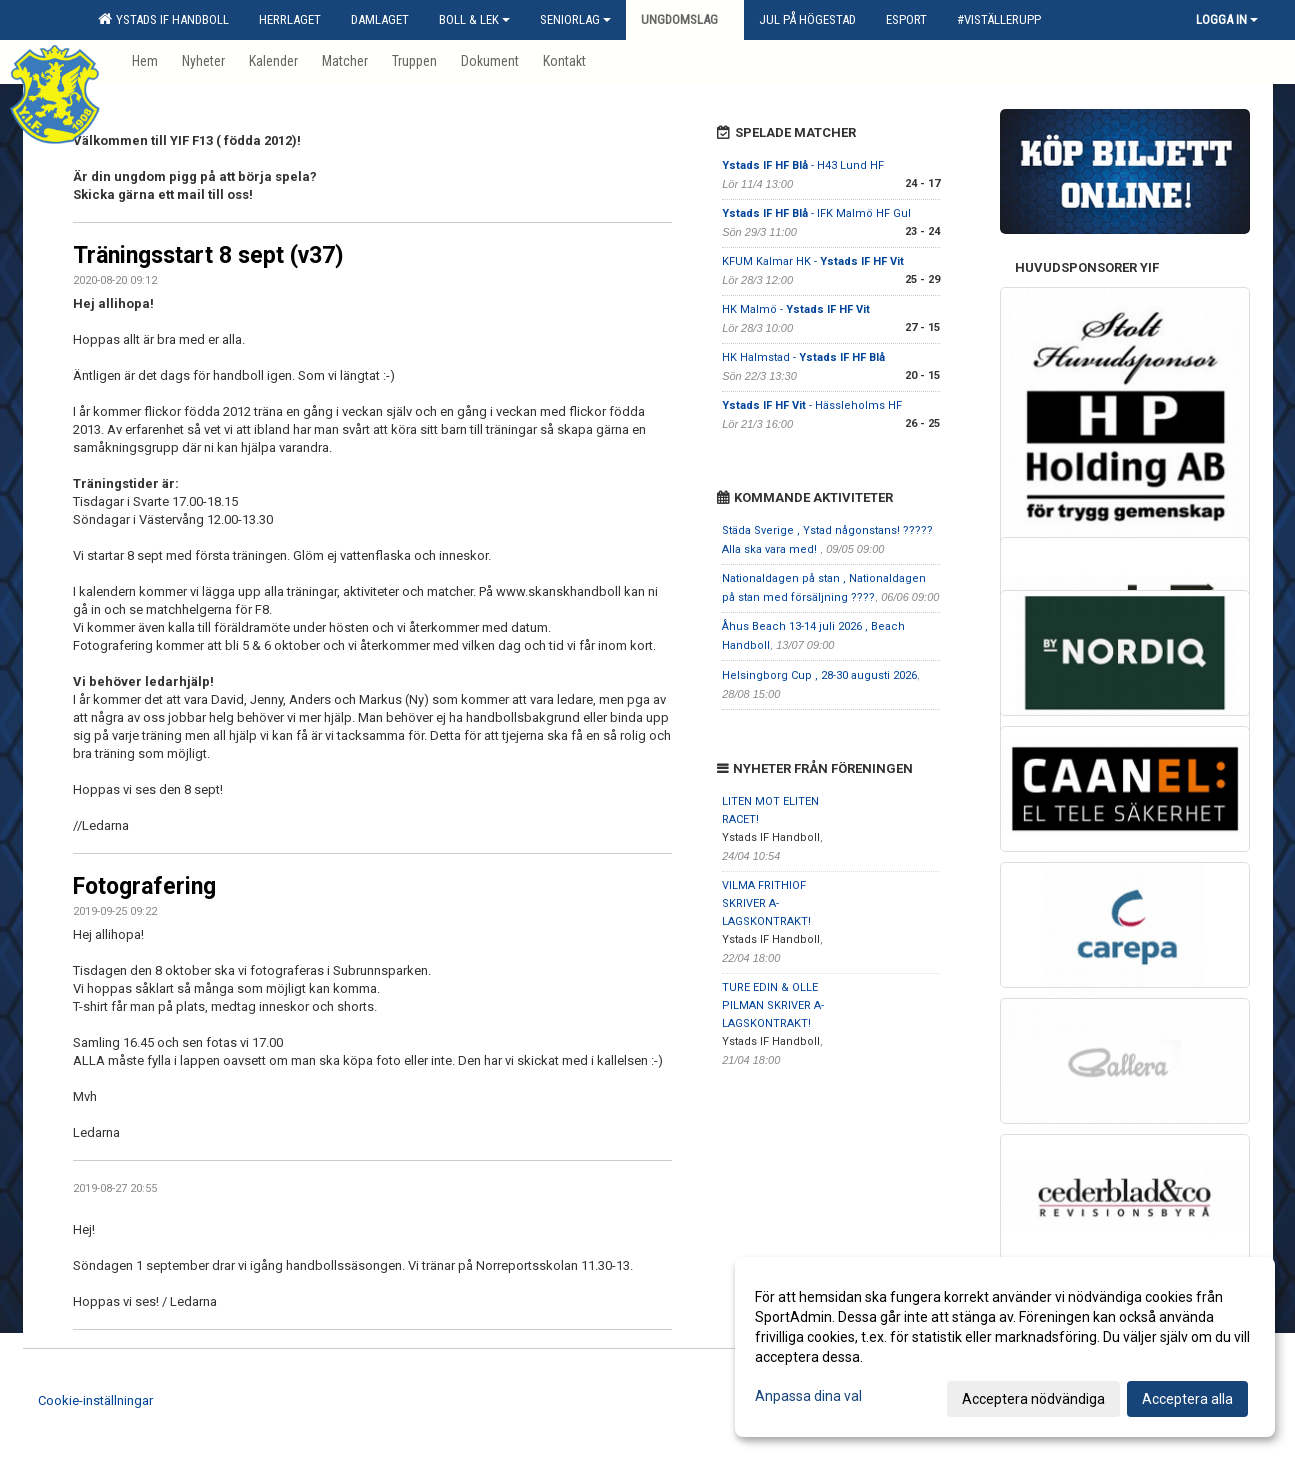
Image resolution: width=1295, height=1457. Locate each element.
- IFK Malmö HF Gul (816, 213)
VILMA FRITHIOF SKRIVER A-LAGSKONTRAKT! (766, 903)
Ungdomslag (685, 19)
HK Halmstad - (803, 357)
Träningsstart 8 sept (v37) (208, 255)
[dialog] (1005, 1347)
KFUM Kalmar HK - (813, 261)
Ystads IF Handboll (163, 19)
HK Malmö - (796, 309)
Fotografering (144, 886)
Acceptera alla (1187, 1399)
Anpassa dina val (808, 1396)
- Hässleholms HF (812, 405)
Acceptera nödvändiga (1033, 1399)
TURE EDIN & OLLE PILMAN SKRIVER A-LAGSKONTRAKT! (773, 1005)
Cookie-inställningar (95, 1400)
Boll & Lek (474, 19)
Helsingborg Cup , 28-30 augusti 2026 (819, 675)
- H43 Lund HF (803, 165)
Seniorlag (575, 19)
